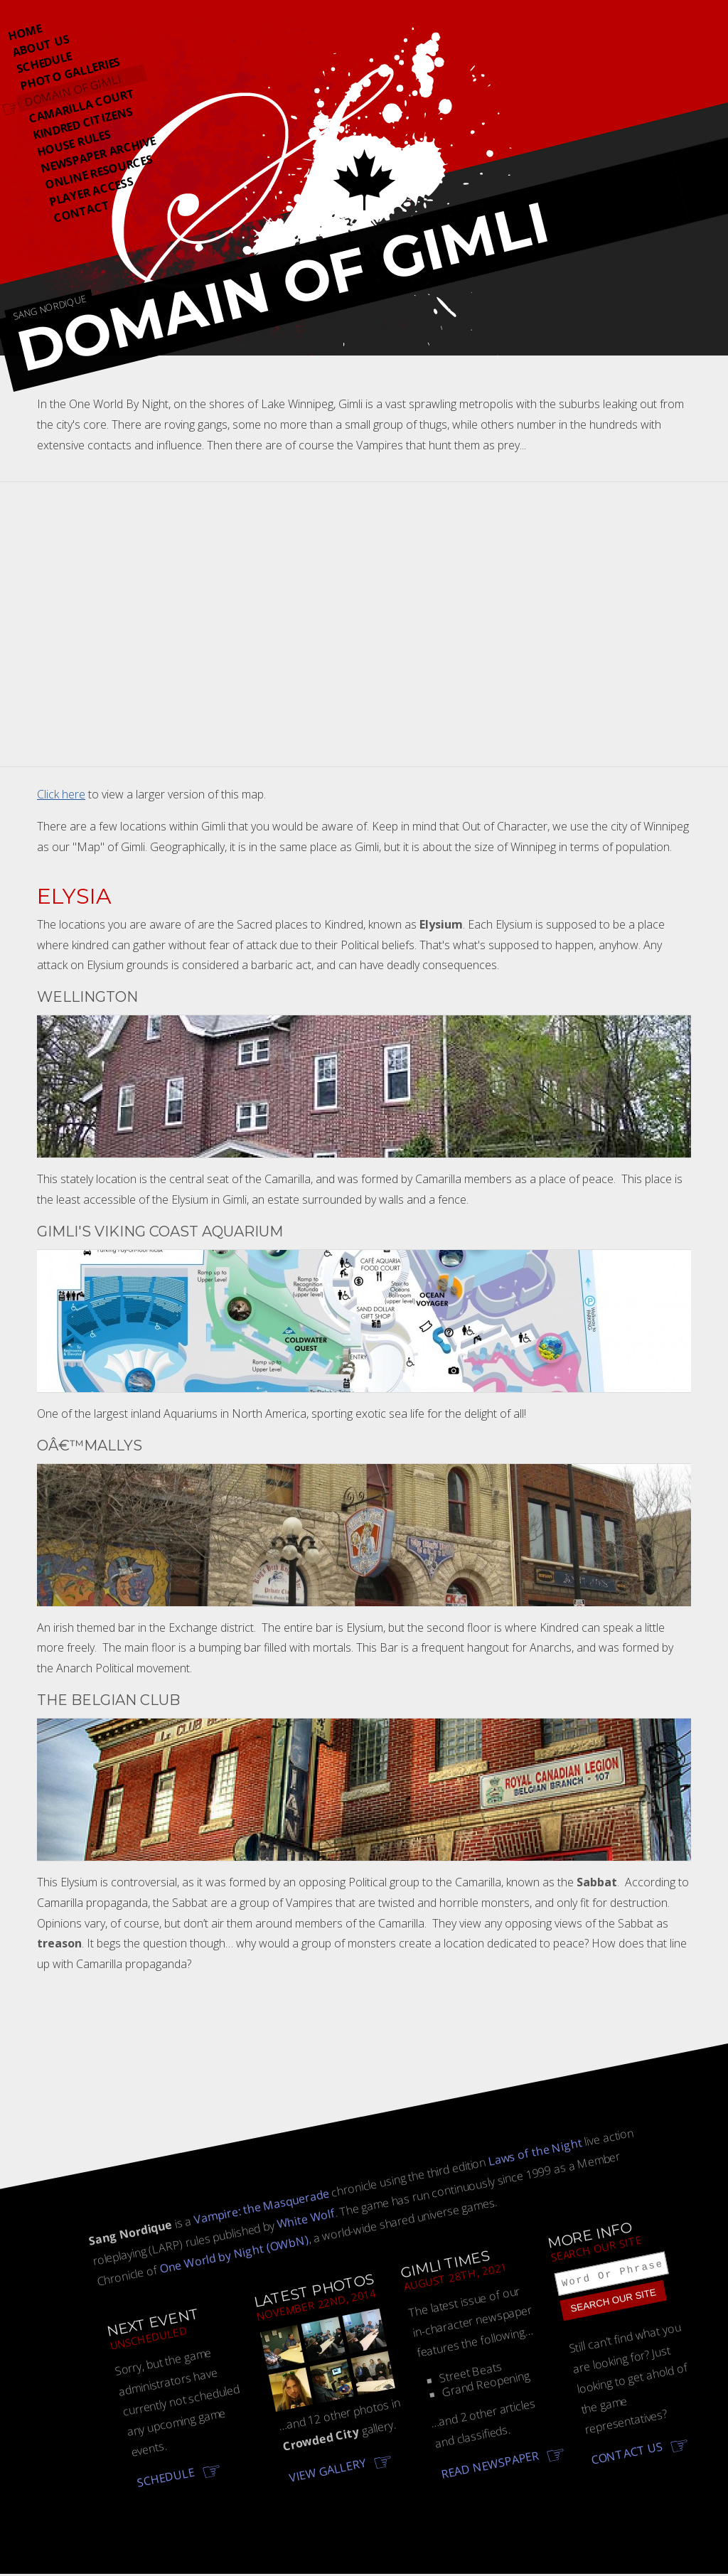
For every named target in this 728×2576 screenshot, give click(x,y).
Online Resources (98, 172)
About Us (40, 45)
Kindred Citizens (82, 123)
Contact (81, 211)
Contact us (627, 2456)
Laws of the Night (534, 2152)
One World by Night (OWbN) (233, 2253)
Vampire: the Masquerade (261, 2207)
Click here (61, 794)
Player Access (91, 191)
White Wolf (305, 2218)
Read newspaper (489, 2464)
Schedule (43, 62)
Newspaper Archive (97, 154)
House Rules (73, 143)
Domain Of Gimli (73, 89)
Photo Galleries (70, 73)
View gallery (327, 2470)
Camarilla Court (81, 106)
